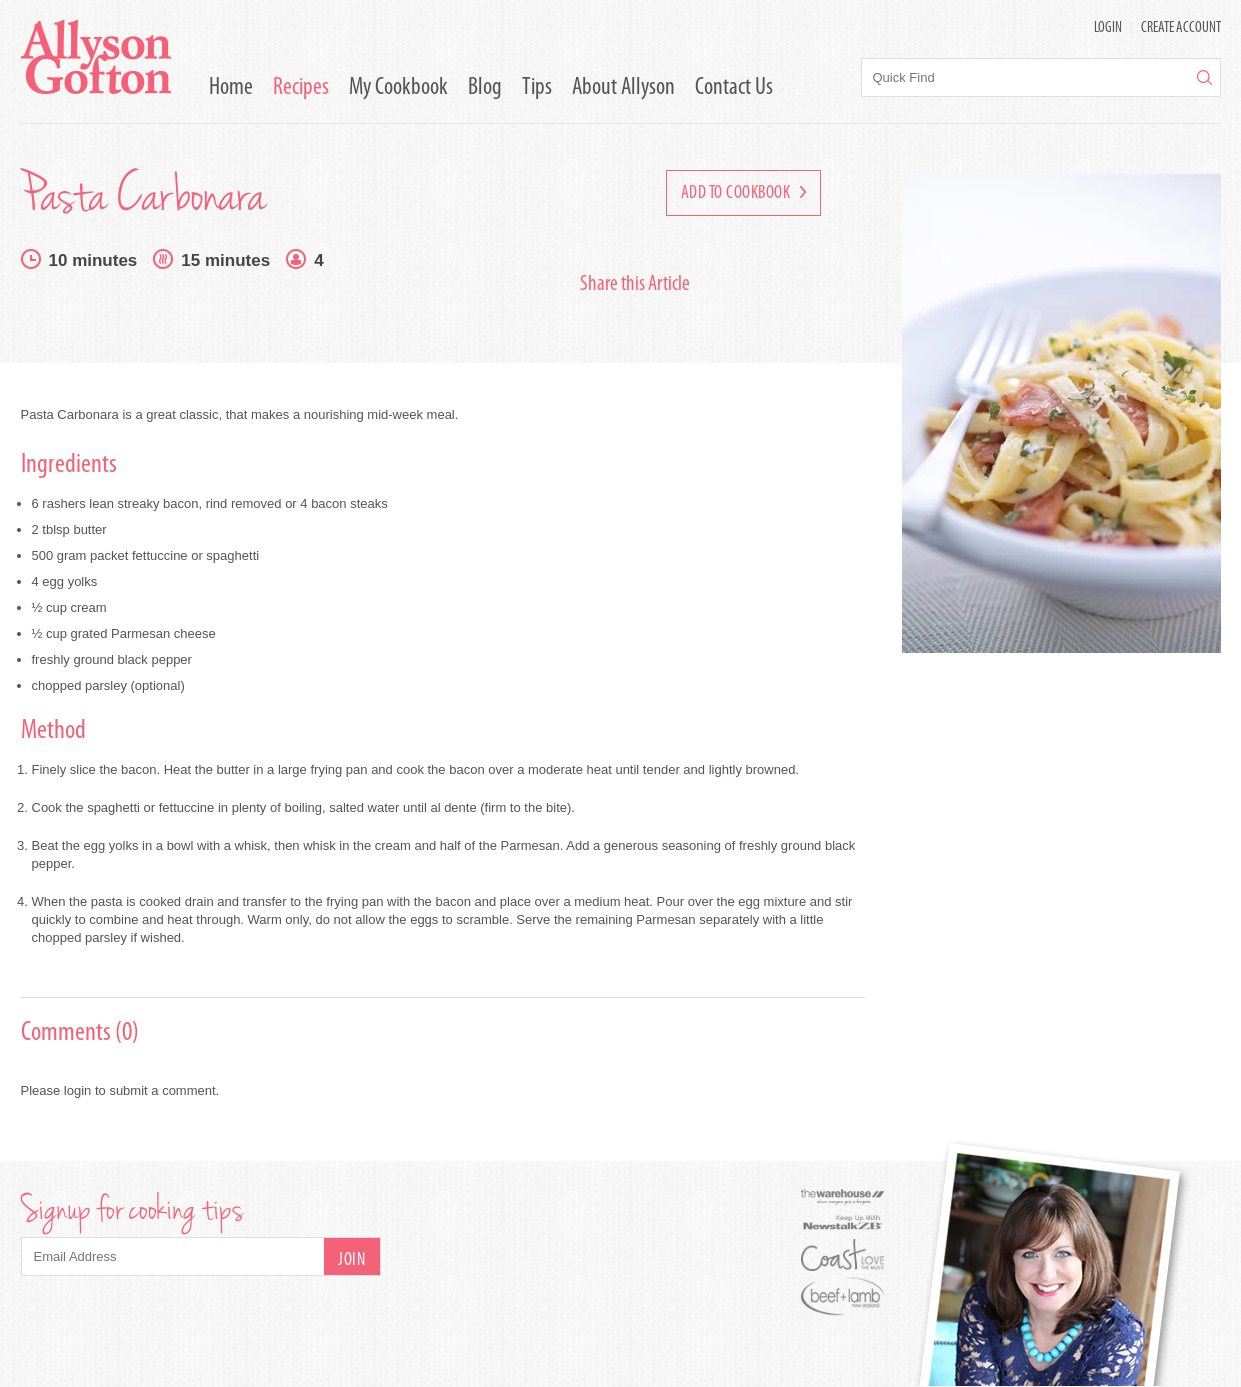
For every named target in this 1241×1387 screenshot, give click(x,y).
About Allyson (623, 88)
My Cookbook (398, 88)
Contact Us (734, 88)
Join (351, 1260)
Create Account (1181, 28)
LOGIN (1108, 28)
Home (231, 88)
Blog (485, 88)
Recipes (301, 88)
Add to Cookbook (743, 193)
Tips (537, 88)
